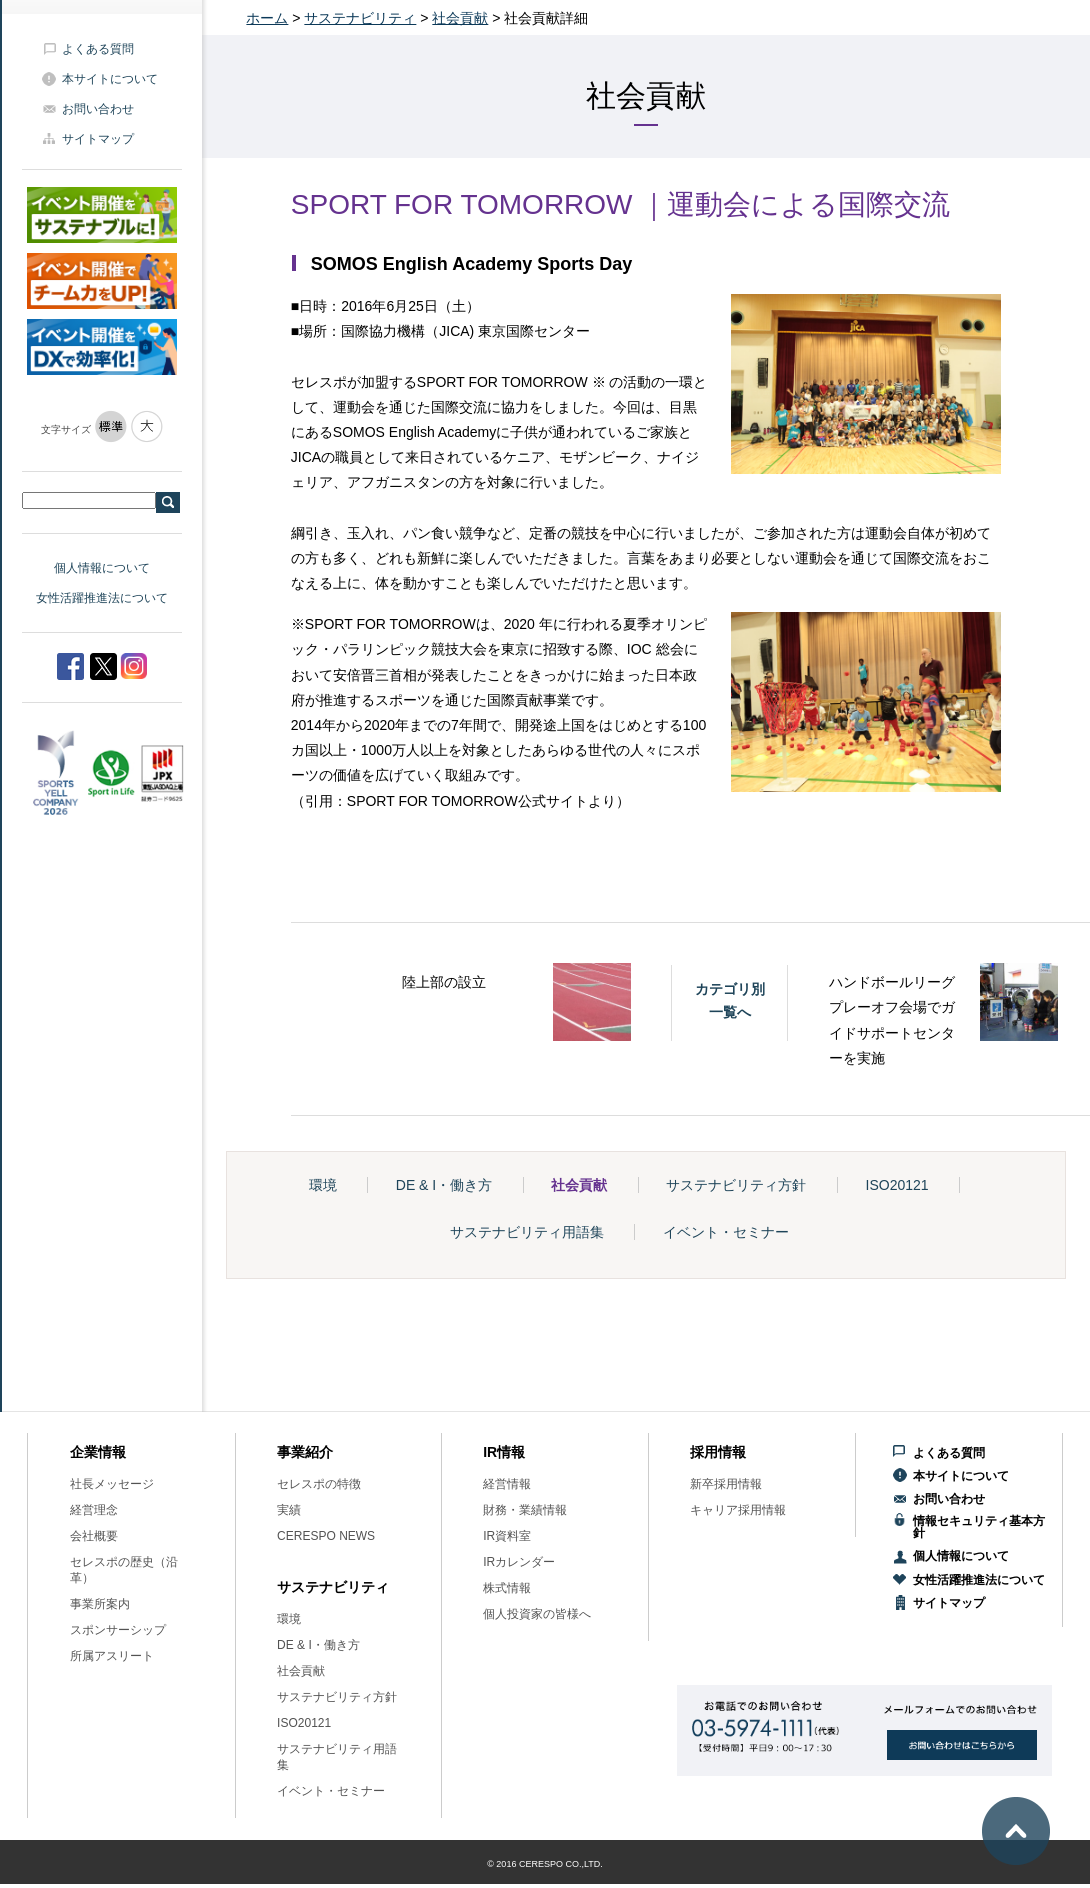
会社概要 (94, 1536)
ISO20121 (897, 1185)
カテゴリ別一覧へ (730, 1000)
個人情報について (102, 568)
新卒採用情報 (726, 1484)
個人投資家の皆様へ (537, 1614)
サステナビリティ (360, 18)
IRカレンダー (519, 1562)
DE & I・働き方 (444, 1185)
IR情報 (504, 1452)
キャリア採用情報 (738, 1510)
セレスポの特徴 (319, 1484)
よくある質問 (98, 49)
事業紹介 (305, 1452)
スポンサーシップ (118, 1630)
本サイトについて (110, 79)
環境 (323, 1185)
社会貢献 (460, 18)
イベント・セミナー (726, 1232)
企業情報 (98, 1452)
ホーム (267, 18)
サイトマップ (98, 139)
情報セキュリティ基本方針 (979, 1527)
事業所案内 (100, 1604)
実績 (289, 1510)
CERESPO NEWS (326, 1536)
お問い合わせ (98, 109)
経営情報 (507, 1484)
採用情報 (718, 1452)
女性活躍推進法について (102, 598)
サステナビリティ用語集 (527, 1232)
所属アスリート (112, 1656)
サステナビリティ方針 (736, 1185)
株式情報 (507, 1588)
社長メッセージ (112, 1484)
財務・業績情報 (525, 1510)
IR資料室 (507, 1536)
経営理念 (94, 1510)
